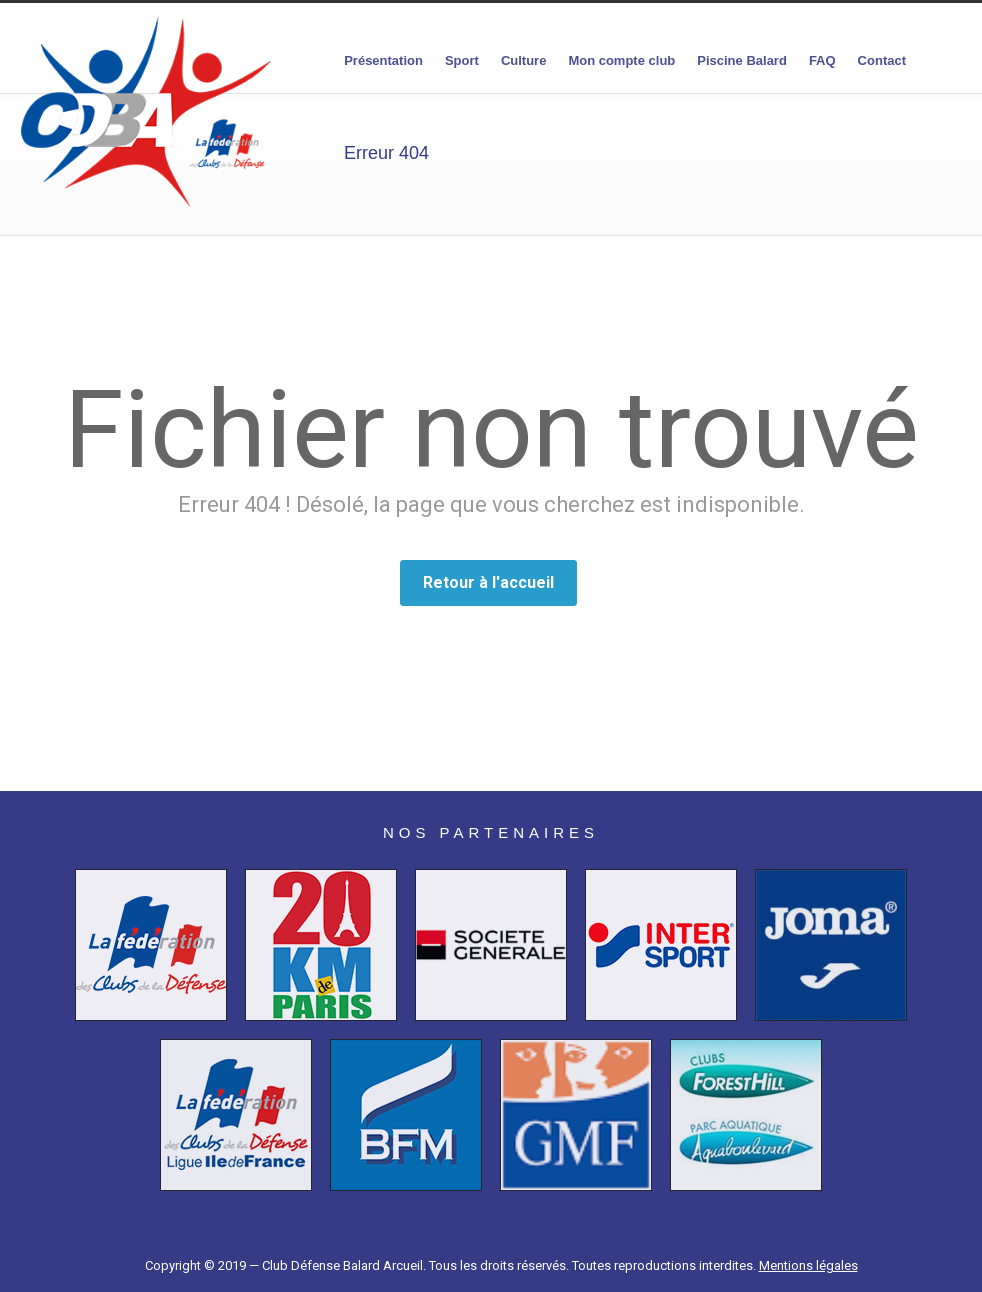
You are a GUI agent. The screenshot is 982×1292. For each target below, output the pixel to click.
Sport (462, 60)
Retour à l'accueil (488, 582)
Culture (524, 60)
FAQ (822, 60)
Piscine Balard (742, 60)
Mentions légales (808, 1265)
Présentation (383, 60)
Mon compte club (621, 60)
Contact (882, 60)
